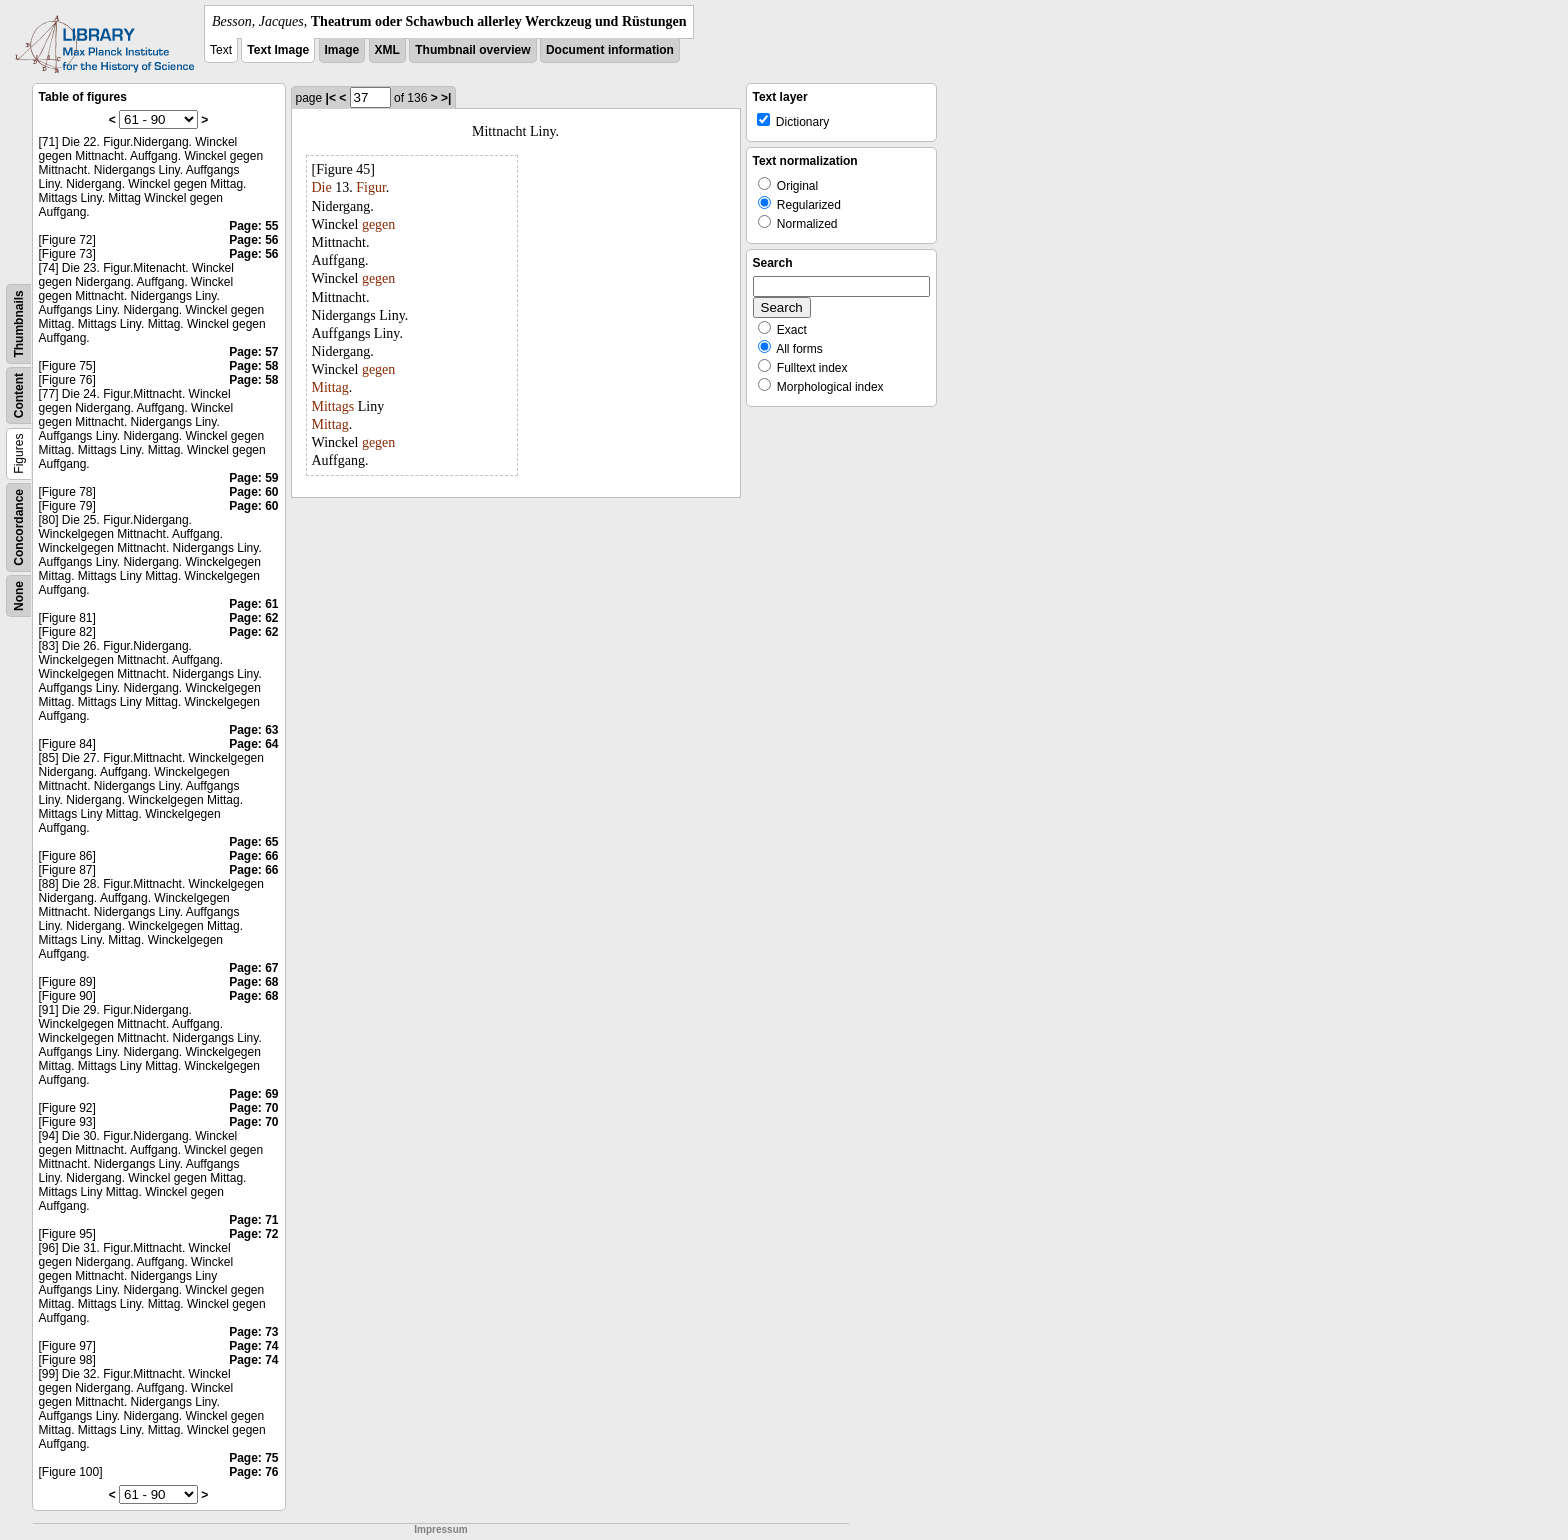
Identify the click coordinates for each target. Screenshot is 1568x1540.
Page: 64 (253, 744)
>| (446, 98)
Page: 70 (253, 1108)
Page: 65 (253, 842)
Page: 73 (253, 1332)
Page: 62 (253, 618)
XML (387, 50)
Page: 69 (253, 1094)
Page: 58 (253, 366)
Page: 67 (253, 968)
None (19, 596)
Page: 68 (253, 982)
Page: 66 (253, 856)
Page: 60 (253, 492)
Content (19, 395)
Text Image (278, 50)
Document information (610, 50)
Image (342, 50)
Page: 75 (253, 1458)
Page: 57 (253, 352)
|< (331, 98)
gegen (378, 224)
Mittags (333, 406)
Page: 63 (253, 730)
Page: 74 (253, 1346)
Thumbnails (19, 323)
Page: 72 (253, 1234)
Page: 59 (253, 478)
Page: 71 (253, 1220)
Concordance (19, 527)
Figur (371, 187)
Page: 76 (253, 1472)
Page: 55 (253, 226)
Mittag (330, 387)
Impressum (440, 1529)
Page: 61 (253, 604)
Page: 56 (253, 240)
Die (322, 187)
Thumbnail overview (472, 50)
